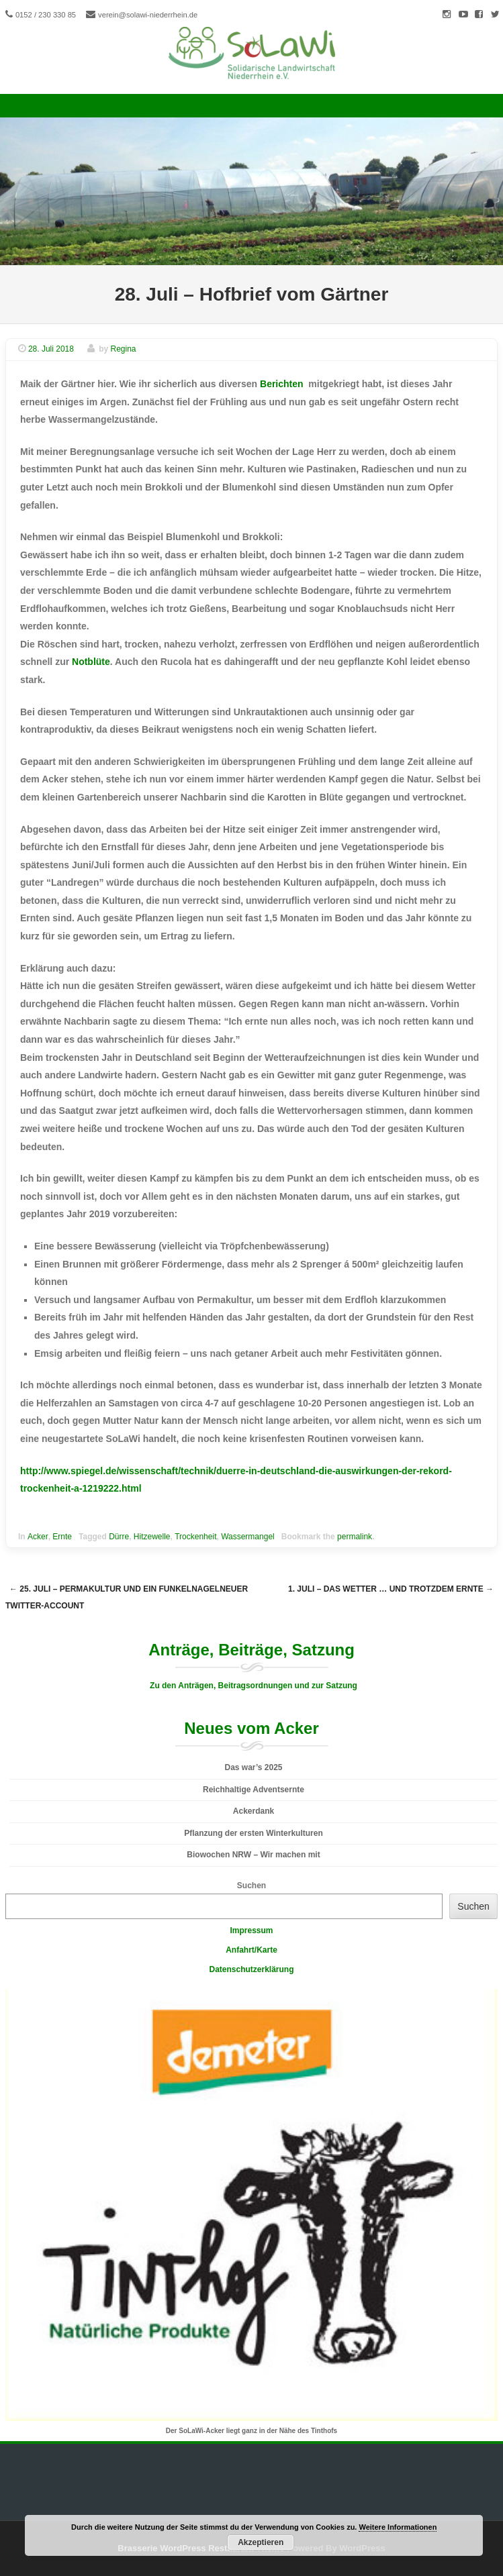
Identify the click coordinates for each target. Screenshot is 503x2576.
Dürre (119, 1536)
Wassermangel (248, 1536)
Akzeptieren (260, 2542)
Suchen (251, 1885)
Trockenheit (195, 1536)
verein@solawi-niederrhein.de (147, 15)
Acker (38, 1536)
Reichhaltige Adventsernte (253, 1789)
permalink (354, 1536)
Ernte (62, 1536)
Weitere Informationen (398, 2527)
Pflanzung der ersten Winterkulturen (253, 1833)
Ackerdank (253, 1811)
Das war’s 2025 (253, 1767)
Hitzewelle (152, 1536)
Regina (123, 349)
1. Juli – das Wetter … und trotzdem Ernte (391, 1589)
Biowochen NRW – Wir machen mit (253, 1854)
